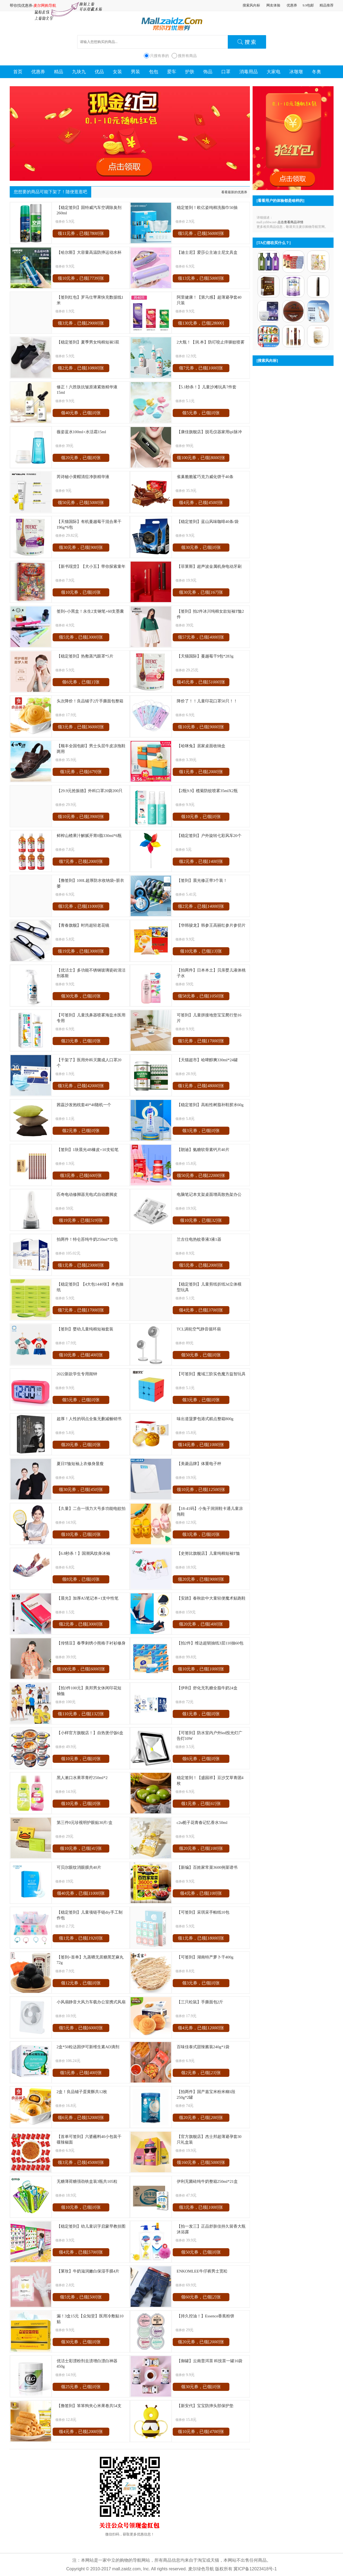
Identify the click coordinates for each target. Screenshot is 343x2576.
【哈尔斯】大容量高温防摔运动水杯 (89, 252)
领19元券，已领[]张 (81, 951)
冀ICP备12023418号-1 (255, 2569)
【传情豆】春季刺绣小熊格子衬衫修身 (91, 1643)
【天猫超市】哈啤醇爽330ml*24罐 (207, 1059)
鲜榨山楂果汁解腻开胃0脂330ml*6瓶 (89, 835)
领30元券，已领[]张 (81, 547)
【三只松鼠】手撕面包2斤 (200, 2002)
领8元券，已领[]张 (81, 1579)
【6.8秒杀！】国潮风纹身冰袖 (83, 1553)
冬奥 (316, 71)
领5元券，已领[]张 (201, 233)
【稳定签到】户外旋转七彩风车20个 (209, 835)
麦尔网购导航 (44, 5)
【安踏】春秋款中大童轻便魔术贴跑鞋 (211, 1598)
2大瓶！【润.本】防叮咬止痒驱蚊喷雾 (210, 342)
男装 (135, 71)
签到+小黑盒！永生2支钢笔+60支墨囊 (90, 611)
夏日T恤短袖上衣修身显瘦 (80, 1463)
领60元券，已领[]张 (201, 2297)
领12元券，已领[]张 (81, 1983)
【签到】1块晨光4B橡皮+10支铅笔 (87, 1149)
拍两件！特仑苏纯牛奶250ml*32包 (87, 1239)
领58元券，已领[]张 (201, 996)
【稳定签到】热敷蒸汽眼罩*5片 (85, 656)
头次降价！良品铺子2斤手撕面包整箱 (90, 701)
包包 (153, 71)
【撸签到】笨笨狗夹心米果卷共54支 (89, 2405)
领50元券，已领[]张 (81, 502)
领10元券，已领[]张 (81, 278)
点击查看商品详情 (290, 222)
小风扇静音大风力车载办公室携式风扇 (91, 2002)
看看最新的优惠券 (234, 192)
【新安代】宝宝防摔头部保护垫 (205, 2405)
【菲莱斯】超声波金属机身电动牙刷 (209, 566)
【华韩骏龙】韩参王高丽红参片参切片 (211, 925)
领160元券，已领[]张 (201, 2162)
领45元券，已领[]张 (201, 682)
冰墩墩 (296, 71)
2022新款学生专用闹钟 (77, 1374)
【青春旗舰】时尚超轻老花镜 (83, 925)
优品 (99, 71)
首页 (17, 71)
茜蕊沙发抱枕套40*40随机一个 (84, 1104)
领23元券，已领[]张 (81, 1041)
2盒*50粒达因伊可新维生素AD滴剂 (88, 2046)
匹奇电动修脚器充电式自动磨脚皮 (87, 1194)
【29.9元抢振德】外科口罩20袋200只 (90, 790)
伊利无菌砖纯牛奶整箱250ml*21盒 (207, 2181)
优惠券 (292, 5)
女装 (117, 71)
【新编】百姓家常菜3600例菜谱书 (207, 1867)
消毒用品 (248, 71)
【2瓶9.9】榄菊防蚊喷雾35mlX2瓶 (207, 790)
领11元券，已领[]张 (81, 233)
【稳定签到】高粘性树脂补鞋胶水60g (210, 1104)
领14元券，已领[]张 (201, 1444)
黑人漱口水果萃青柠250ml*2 (82, 1777)
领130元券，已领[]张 (201, 324)
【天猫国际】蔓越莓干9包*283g (205, 656)
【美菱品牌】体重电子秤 (199, 1463)
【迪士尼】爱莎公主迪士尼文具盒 (207, 252)
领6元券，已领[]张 (81, 682)
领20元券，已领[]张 (81, 457)
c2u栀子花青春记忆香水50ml (202, 1822)
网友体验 (273, 5)
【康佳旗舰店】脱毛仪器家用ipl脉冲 (209, 431)
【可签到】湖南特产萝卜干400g (205, 1957)
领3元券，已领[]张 (81, 323)
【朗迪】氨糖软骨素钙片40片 (203, 1149)
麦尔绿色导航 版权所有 (210, 2569)
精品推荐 (327, 5)
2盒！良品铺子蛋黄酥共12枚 (82, 2091)
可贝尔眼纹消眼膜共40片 (79, 1867)
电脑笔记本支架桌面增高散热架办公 (209, 1194)
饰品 (207, 71)
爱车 (171, 71)
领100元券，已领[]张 (201, 457)
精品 (58, 71)
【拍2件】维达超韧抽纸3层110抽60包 (210, 1643)
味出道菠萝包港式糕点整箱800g (205, 1418)
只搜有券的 (159, 56)
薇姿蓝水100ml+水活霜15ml (81, 431)
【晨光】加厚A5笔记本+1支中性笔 (88, 1598)
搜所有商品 (187, 56)
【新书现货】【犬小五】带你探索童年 (91, 566)
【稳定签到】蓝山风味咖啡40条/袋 (208, 521)
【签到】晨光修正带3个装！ (202, 880)
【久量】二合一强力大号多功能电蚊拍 (91, 1508)
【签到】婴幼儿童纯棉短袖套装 (85, 1329)
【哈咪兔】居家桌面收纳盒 (201, 745)
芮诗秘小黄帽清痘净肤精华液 (83, 476)
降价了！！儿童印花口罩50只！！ (207, 701)
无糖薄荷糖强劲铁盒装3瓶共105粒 (87, 2181)
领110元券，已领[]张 (81, 1713)
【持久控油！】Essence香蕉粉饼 (206, 2316)
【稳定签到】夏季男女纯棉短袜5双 (88, 342)
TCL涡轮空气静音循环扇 (199, 1329)
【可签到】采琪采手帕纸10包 (203, 1912)
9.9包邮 (308, 5)
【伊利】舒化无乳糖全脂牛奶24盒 (207, 1688)
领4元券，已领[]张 (201, 502)
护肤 (189, 71)
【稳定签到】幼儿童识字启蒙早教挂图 (91, 2226)
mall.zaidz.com (126, 2569)
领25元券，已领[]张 (81, 2386)
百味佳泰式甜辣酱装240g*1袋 (203, 2046)
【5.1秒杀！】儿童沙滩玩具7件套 (207, 387)
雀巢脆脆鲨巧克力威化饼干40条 (205, 476)
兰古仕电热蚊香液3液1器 (199, 1239)
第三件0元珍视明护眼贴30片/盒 (85, 1822)
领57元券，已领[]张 (201, 637)
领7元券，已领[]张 (201, 368)
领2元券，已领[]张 (81, 368)
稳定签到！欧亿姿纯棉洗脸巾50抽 (207, 207)
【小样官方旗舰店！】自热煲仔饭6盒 (90, 1732)
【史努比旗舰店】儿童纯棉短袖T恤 (208, 1553)
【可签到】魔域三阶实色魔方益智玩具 (211, 1374)
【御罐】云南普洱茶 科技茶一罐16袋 (210, 2360)
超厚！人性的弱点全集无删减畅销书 (89, 1418)
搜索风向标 (251, 5)
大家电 (273, 71)
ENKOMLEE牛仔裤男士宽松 (202, 2271)
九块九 (79, 71)
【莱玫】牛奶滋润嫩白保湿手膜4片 (88, 2271)
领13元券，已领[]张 (201, 278)
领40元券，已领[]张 (81, 413)
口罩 (225, 71)
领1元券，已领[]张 (201, 771)
